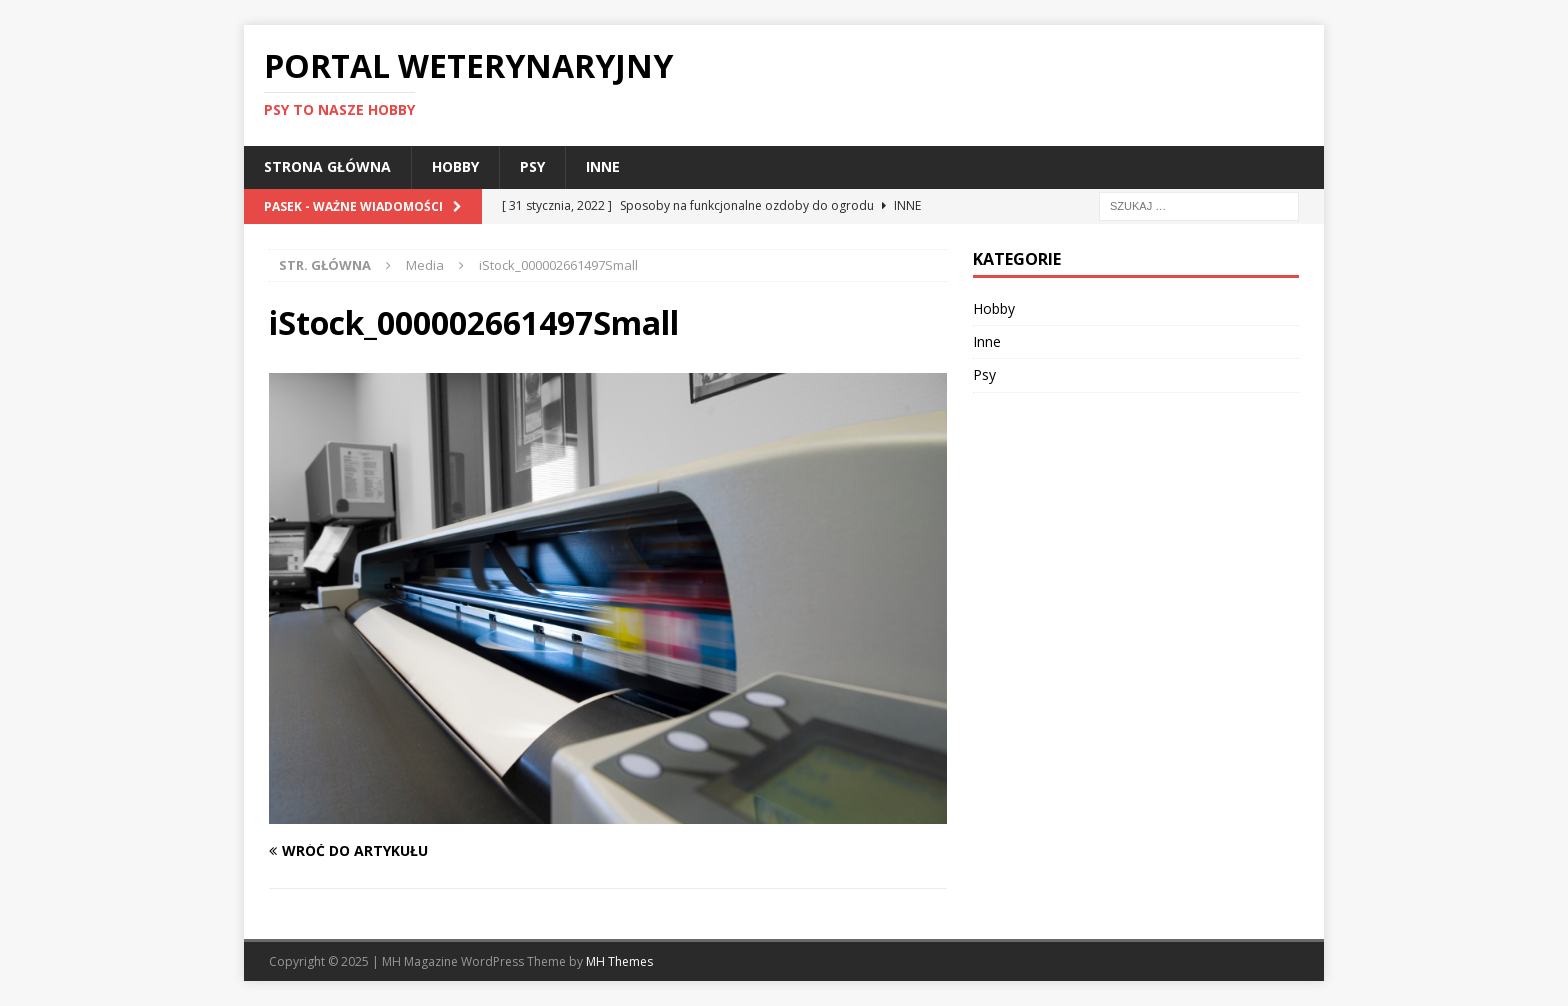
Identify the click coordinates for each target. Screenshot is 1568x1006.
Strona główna (327, 166)
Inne (603, 166)
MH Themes (619, 961)
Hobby (455, 166)
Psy (532, 166)
